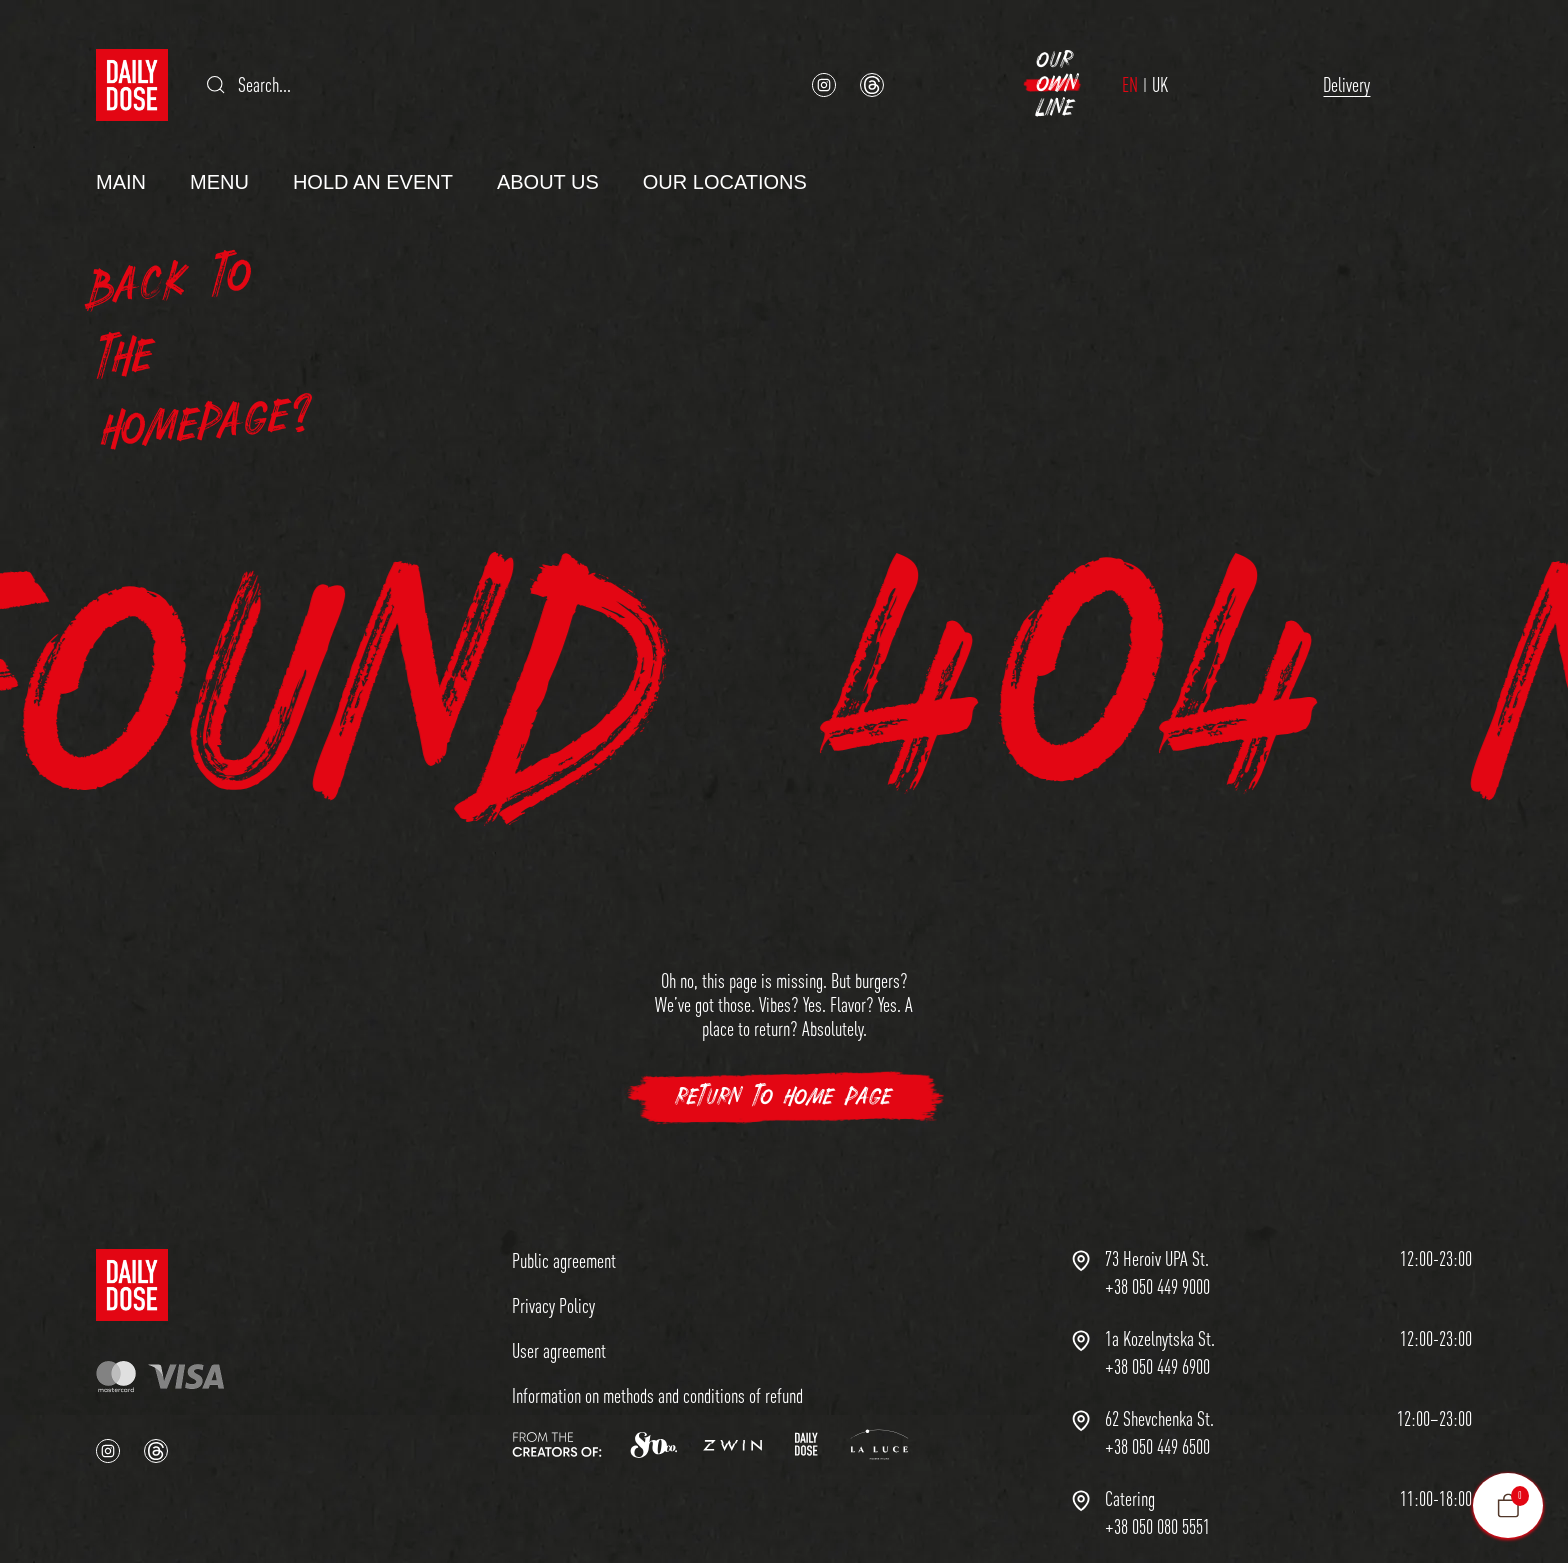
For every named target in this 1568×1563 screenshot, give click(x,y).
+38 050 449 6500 (1157, 1413)
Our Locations (725, 148)
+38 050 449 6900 (1157, 1333)
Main (121, 148)
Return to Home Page (784, 1063)
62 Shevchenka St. (1159, 1385)
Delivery (1151, 67)
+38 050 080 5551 (1157, 1493)
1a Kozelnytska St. (1160, 1305)
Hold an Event (373, 148)
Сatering (1130, 1465)
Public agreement (564, 1226)
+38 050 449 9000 (1157, 1253)
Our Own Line (1352, 67)
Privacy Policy (553, 1271)
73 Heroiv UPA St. (1157, 1225)
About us (548, 148)
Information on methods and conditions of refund (657, 1361)
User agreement (559, 1316)
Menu (219, 148)
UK (1060, 68)
